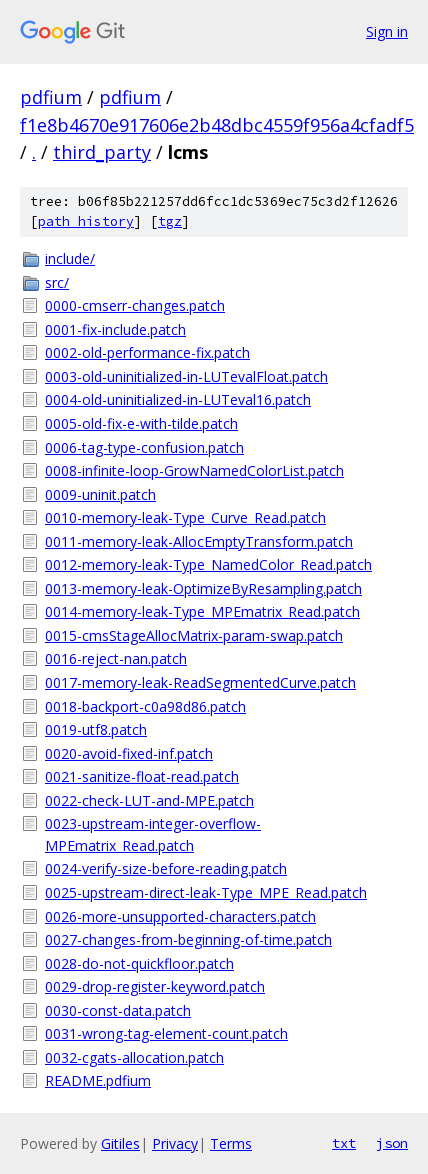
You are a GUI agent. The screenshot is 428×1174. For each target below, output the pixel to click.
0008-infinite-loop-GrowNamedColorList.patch (194, 470)
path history (86, 221)
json (392, 1143)
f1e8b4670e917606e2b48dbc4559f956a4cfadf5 (217, 125)
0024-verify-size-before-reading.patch (166, 868)
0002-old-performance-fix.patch (147, 352)
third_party (102, 152)
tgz (170, 221)
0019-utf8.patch (96, 729)
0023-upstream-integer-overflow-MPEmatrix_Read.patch (153, 834)
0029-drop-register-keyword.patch (155, 986)
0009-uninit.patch (100, 494)
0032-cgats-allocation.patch (134, 1057)
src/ (57, 282)
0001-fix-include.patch (115, 329)
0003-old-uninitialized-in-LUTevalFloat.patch (186, 376)
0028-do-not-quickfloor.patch (139, 963)
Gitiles (120, 1143)
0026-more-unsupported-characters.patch (180, 916)
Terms (231, 1143)
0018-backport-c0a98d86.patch (145, 706)
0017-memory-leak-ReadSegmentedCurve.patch (200, 682)
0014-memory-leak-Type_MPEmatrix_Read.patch (202, 611)
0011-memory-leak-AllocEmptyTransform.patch (199, 541)
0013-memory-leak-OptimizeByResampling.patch (203, 588)
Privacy (175, 1143)
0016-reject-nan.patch (116, 658)
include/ (70, 258)
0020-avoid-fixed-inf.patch (129, 753)
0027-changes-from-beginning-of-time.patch (188, 939)
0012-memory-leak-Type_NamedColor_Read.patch (208, 564)
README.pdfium (98, 1080)
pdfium (51, 97)
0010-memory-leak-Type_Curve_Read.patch (185, 517)
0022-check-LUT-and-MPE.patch (149, 800)
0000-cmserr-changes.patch (135, 305)
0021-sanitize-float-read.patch (142, 776)
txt (344, 1143)
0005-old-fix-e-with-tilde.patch (141, 423)
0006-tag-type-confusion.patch (144, 447)
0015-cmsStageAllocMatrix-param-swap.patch (194, 635)
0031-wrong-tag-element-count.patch (166, 1033)
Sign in (387, 31)
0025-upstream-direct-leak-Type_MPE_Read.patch (206, 892)
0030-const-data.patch (118, 1010)
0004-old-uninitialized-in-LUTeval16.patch (178, 399)
